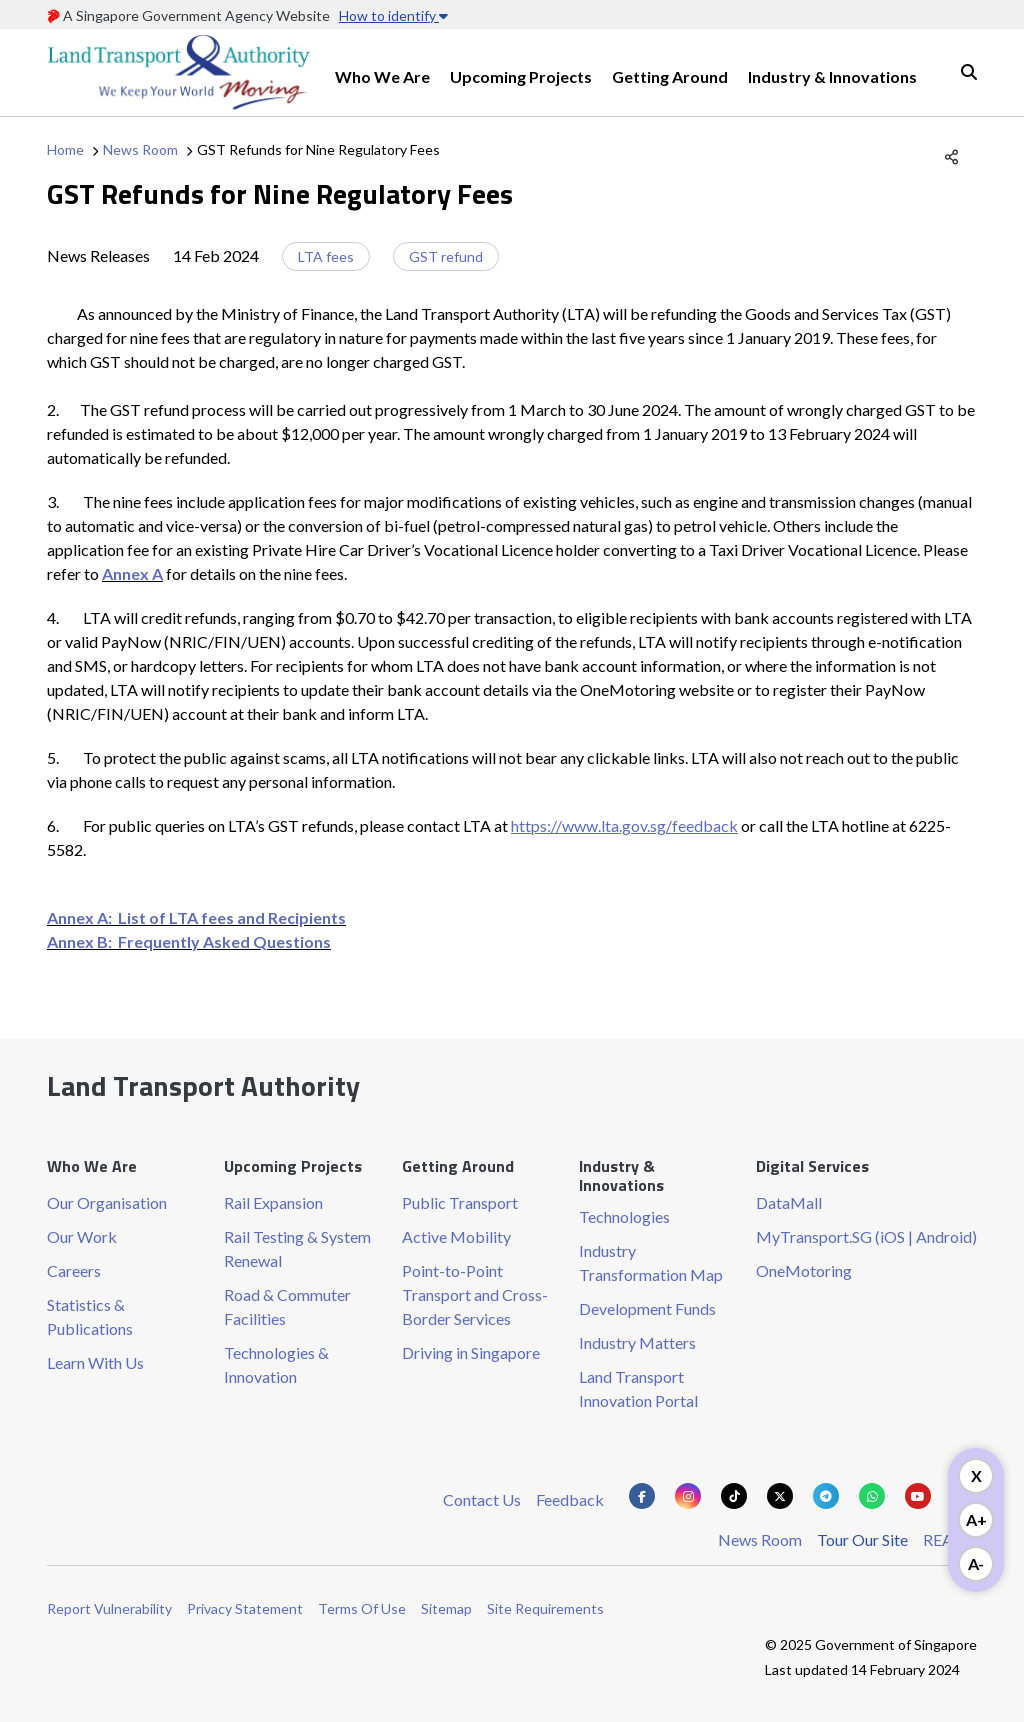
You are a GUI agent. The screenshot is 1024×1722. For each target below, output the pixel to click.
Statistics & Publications (90, 1316)
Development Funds (647, 1308)
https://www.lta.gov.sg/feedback (624, 825)
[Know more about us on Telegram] (826, 1496)
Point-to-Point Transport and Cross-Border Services (475, 1294)
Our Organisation (107, 1202)
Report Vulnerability (109, 1608)
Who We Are (382, 76)
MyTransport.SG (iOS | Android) (866, 1236)
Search (969, 72)
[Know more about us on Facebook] (642, 1496)
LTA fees (326, 256)
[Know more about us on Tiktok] (734, 1496)
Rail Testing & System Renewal (297, 1248)
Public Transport (460, 1202)
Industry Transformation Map (651, 1262)
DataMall (789, 1202)
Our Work (82, 1236)
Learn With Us (95, 1362)
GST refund (446, 256)
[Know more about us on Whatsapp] (872, 1496)
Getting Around (670, 76)
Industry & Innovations (832, 76)
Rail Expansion (273, 1202)
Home (65, 149)
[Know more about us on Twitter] (780, 1496)
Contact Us (482, 1499)
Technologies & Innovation (276, 1364)
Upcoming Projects (521, 76)
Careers (74, 1270)
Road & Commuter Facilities (287, 1306)
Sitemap (446, 1608)
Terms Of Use (362, 1608)
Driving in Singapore (471, 1352)
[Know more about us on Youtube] (918, 1496)
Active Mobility (456, 1236)
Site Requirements (545, 1608)
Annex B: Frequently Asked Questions (189, 941)
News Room (140, 149)
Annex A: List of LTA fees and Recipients (196, 917)
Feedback (570, 1499)
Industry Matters (637, 1342)
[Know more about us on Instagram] (688, 1496)
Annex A (132, 573)
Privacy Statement (245, 1608)
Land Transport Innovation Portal (638, 1388)
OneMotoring (804, 1270)
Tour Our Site (862, 1539)
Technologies (624, 1216)
